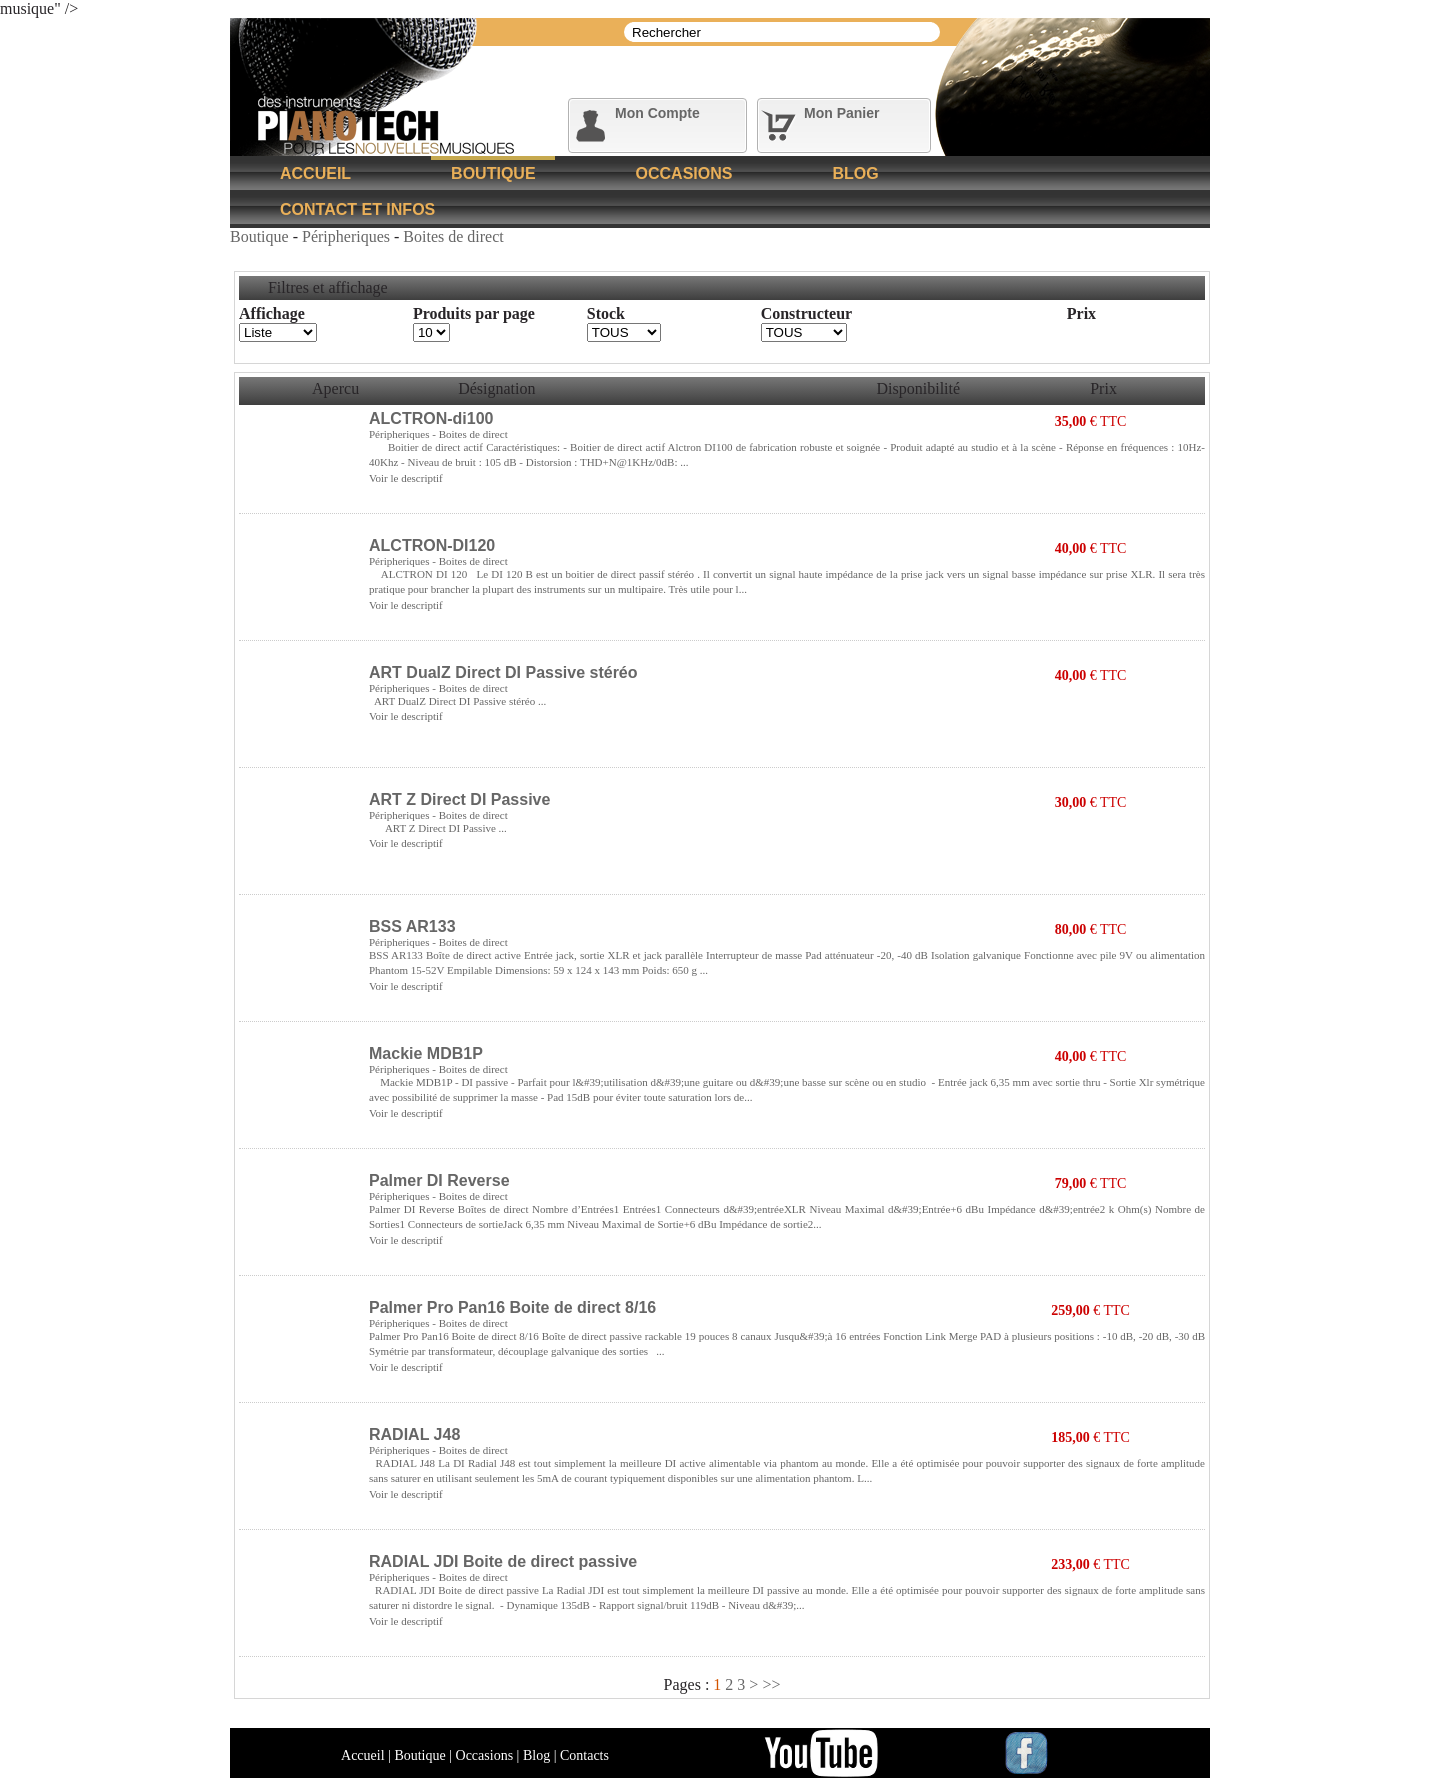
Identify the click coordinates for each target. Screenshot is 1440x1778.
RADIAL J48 (414, 1434)
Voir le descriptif (406, 478)
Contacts (584, 1755)
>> (771, 1684)
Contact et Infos (357, 209)
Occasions (684, 173)
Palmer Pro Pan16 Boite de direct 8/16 (512, 1307)
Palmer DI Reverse (439, 1180)
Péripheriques (348, 236)
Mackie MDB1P (426, 1053)
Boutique (493, 173)
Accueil (315, 173)
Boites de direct (453, 236)
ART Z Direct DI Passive (459, 799)
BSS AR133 (412, 926)
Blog (855, 173)
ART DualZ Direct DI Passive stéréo (503, 672)
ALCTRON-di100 (431, 418)
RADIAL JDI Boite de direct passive (503, 1561)
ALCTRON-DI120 (432, 545)
